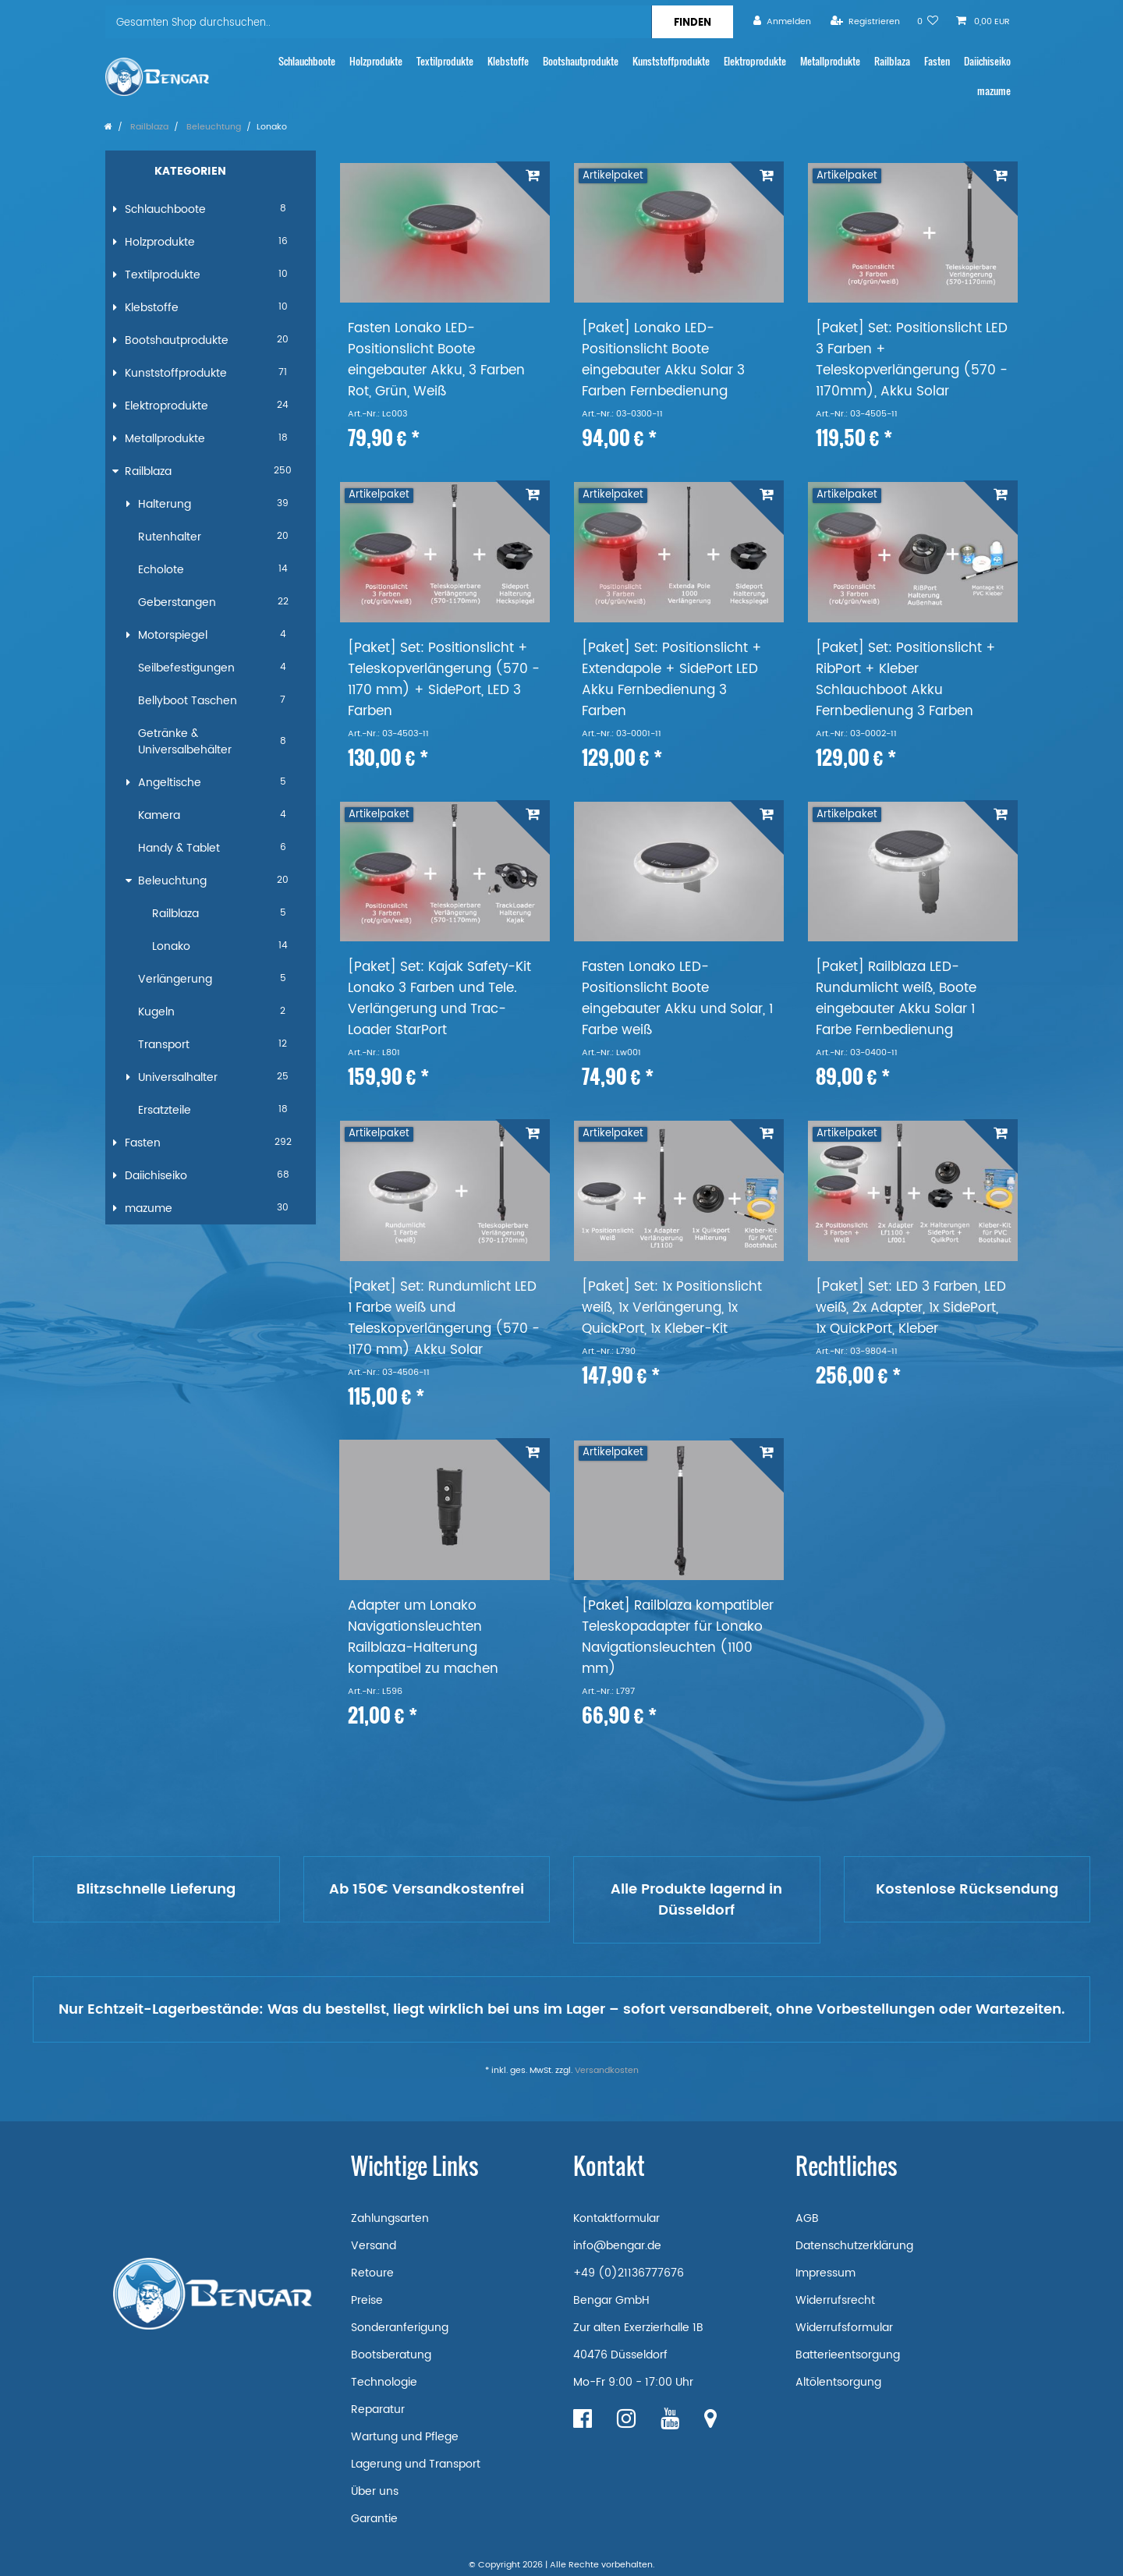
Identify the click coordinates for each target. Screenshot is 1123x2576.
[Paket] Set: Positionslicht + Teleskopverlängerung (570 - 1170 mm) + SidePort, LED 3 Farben (444, 680)
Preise (367, 2300)
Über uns (375, 2491)
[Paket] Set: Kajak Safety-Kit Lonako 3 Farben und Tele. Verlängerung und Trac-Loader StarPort (439, 999)
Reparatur (378, 2409)
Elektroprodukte (755, 61)
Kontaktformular (616, 2218)
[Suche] (692, 21)
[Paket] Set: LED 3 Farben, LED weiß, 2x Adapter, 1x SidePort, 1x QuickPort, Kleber (911, 1308)
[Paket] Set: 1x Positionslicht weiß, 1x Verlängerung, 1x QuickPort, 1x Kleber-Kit (672, 1308)
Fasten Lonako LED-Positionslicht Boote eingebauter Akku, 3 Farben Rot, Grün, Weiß (436, 360)
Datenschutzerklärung (854, 2246)
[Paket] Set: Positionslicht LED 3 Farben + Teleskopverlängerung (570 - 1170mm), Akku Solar (912, 360)
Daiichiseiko (987, 61)
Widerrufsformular (844, 2328)
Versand (373, 2246)
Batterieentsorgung (847, 2355)
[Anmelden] (782, 21)
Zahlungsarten (390, 2218)
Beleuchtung (212, 127)
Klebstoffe (508, 61)
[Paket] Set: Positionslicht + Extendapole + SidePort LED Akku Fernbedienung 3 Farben (672, 680)
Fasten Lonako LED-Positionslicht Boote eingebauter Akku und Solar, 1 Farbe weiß (677, 999)
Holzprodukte (375, 61)
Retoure (372, 2273)
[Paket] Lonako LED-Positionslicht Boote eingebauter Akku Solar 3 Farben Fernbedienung (663, 360)
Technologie (384, 2382)
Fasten (937, 61)
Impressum (825, 2273)
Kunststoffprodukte (671, 61)
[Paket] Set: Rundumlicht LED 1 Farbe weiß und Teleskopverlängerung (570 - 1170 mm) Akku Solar (444, 1319)
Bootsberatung (391, 2355)
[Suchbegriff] (378, 21)
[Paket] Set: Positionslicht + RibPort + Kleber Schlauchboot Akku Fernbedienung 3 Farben (906, 680)
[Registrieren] (865, 21)
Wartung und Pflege (405, 2437)
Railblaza (892, 61)
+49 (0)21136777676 (628, 2273)
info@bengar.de (617, 2246)
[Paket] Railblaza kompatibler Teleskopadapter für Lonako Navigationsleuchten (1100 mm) (678, 1638)
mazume (994, 90)
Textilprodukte (444, 61)
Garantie (374, 2519)
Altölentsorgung (838, 2382)
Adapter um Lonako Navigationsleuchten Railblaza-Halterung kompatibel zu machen (423, 1638)
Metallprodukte (830, 61)
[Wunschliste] (928, 21)
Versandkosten (607, 2071)
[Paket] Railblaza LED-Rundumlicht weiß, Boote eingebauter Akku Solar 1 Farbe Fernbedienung (896, 999)
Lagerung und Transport (415, 2464)
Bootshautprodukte (580, 61)
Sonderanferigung (399, 2328)
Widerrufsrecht (835, 2300)
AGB (807, 2218)
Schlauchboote (306, 61)
